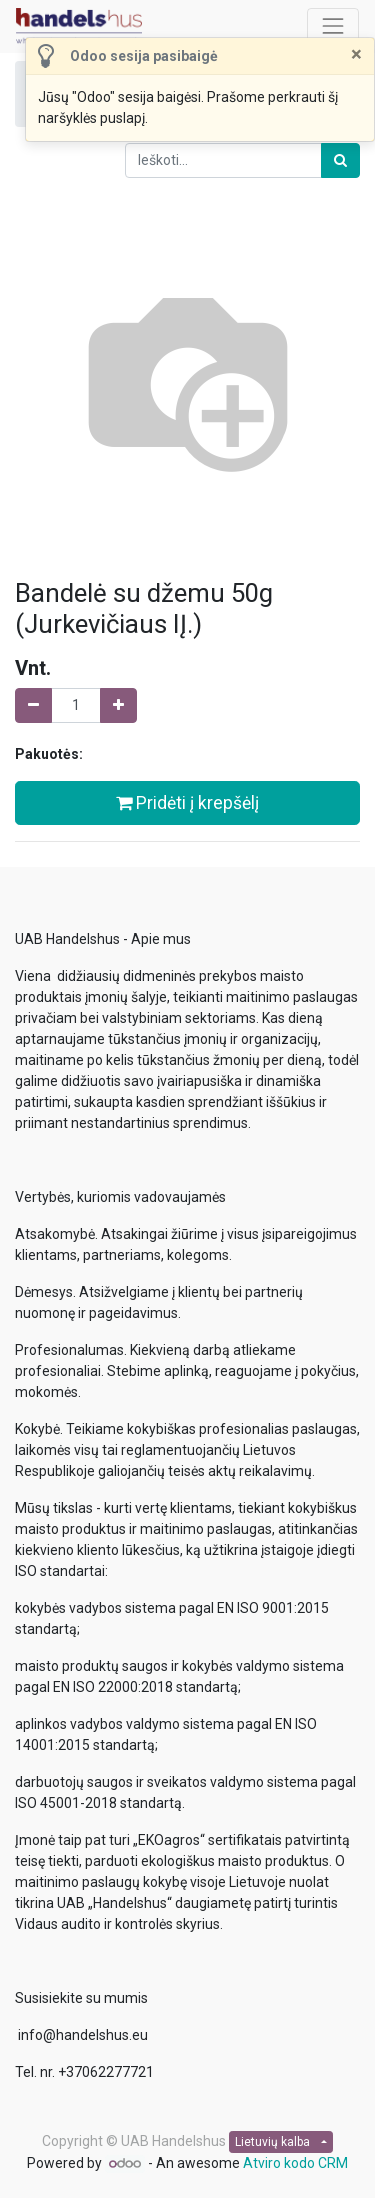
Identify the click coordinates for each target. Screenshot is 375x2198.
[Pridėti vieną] (118, 705)
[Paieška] (340, 160)
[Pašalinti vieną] (33, 705)
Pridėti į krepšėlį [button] (187, 803)
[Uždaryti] (356, 54)
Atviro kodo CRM (295, 2163)
